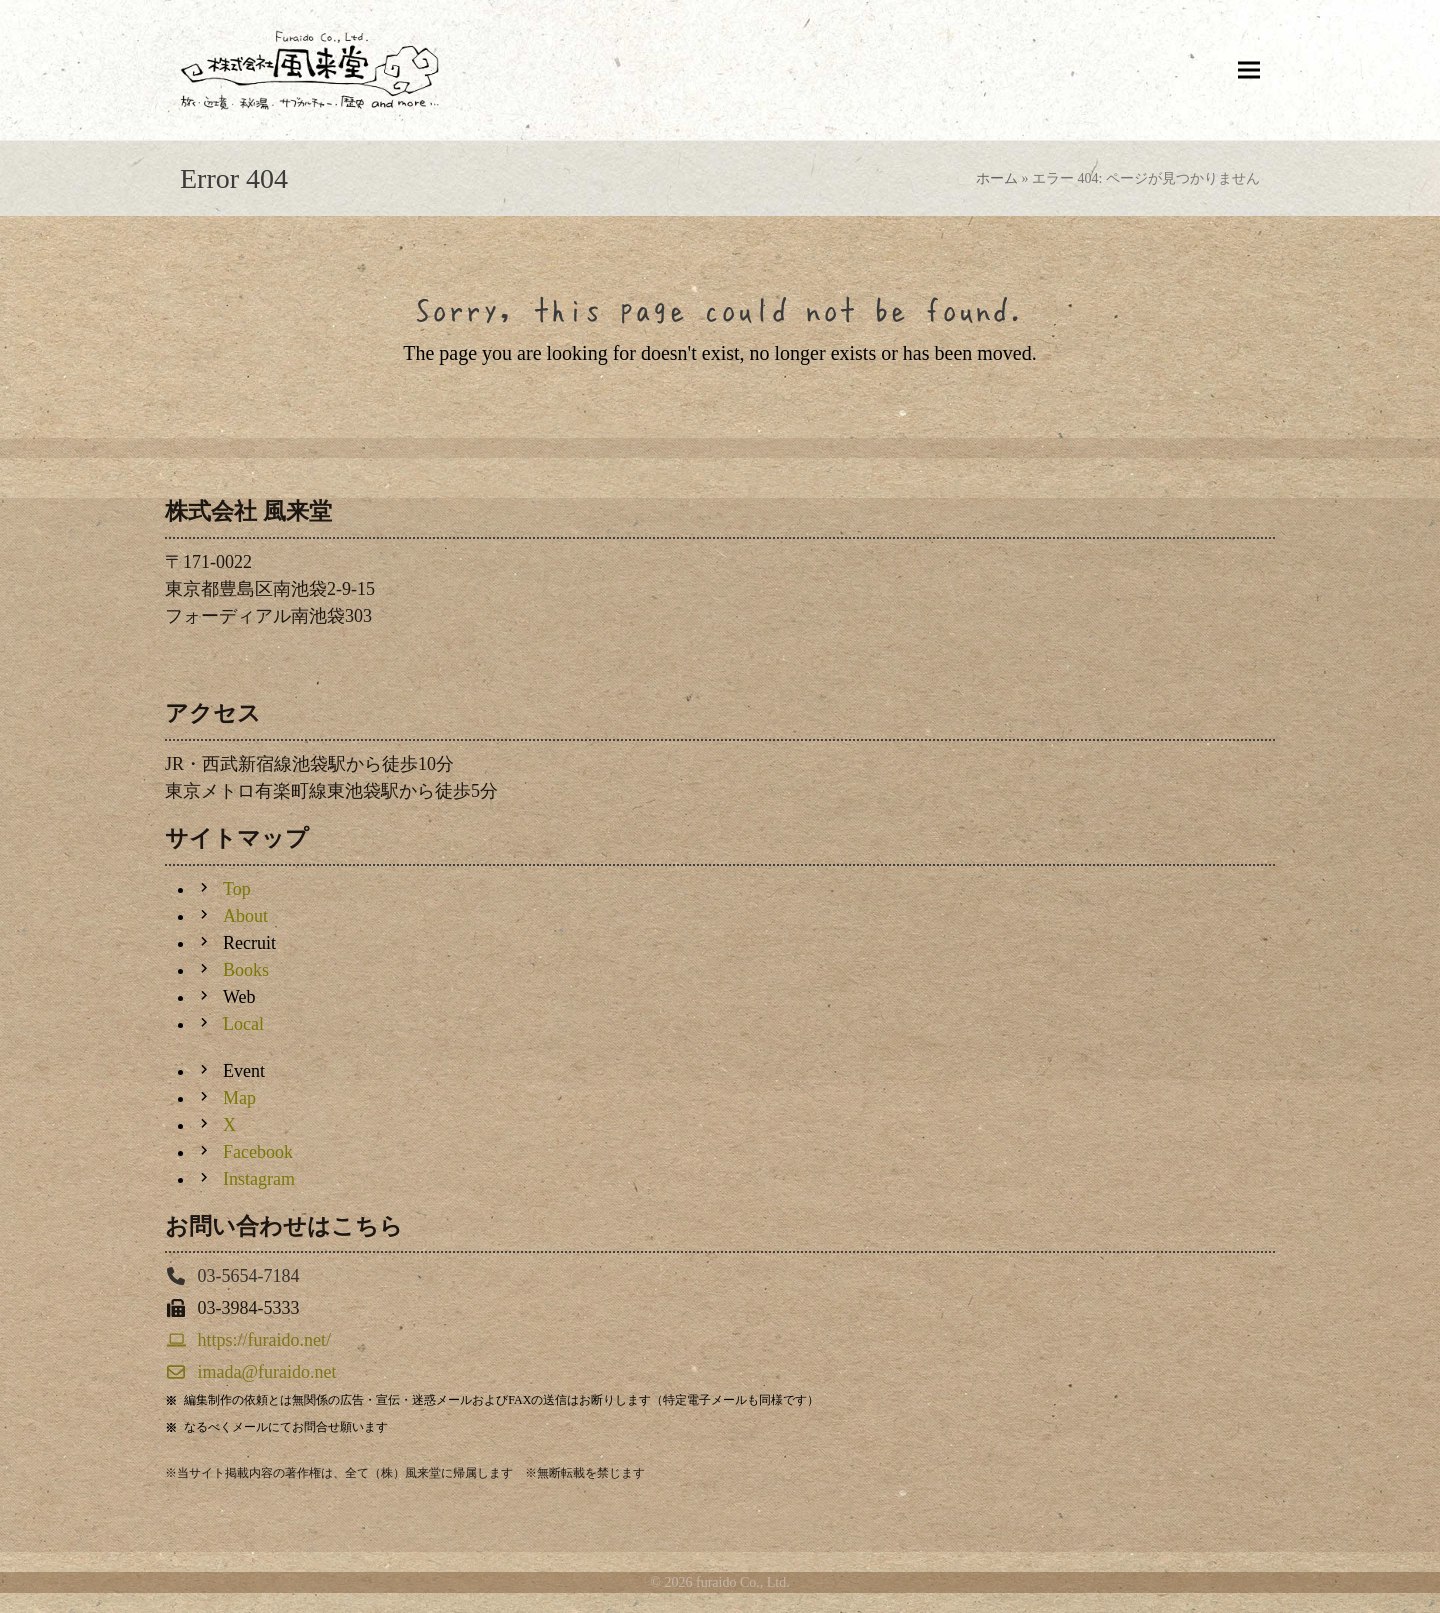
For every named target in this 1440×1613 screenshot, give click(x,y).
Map (239, 1098)
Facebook (258, 1152)
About (245, 916)
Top (237, 889)
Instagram (259, 1179)
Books (246, 970)
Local (243, 1024)
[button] (1249, 69)
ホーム (997, 178)
